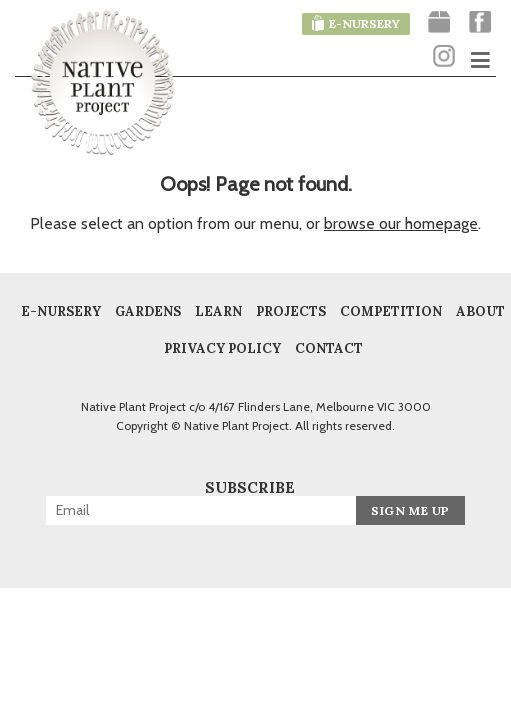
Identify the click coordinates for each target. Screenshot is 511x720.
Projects (291, 312)
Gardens (148, 312)
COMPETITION (391, 312)
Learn (218, 312)
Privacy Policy (222, 349)
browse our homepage (401, 223)
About (480, 312)
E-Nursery (61, 312)
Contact (329, 349)
